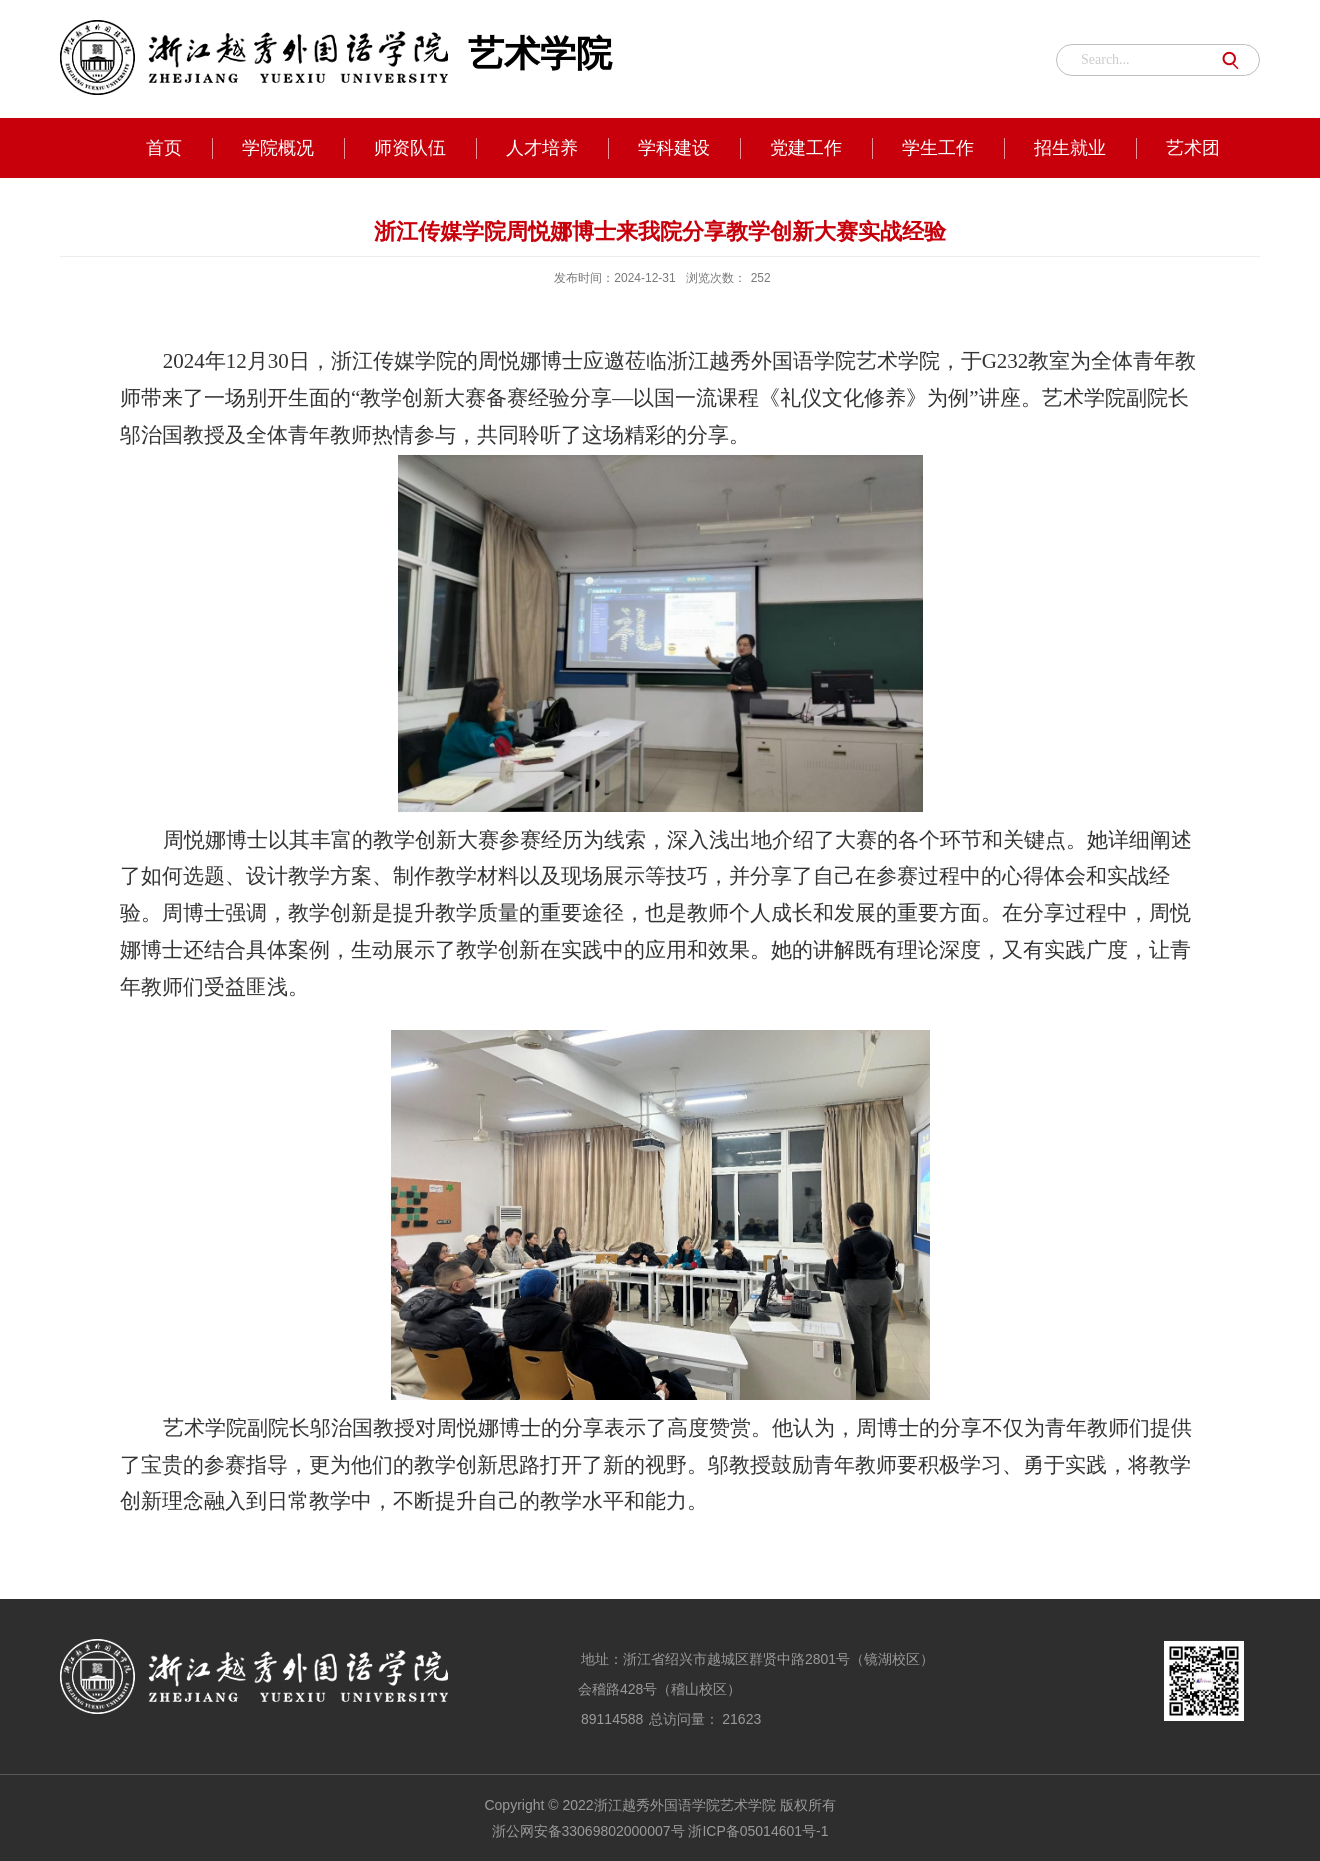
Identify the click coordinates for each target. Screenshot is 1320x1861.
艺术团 (1193, 148)
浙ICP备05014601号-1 (758, 1831)
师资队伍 (410, 148)
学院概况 (278, 148)
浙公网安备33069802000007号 (588, 1831)
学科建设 (674, 148)
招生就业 (1070, 148)
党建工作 (806, 148)
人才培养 (542, 148)
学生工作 (938, 148)
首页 (164, 148)
